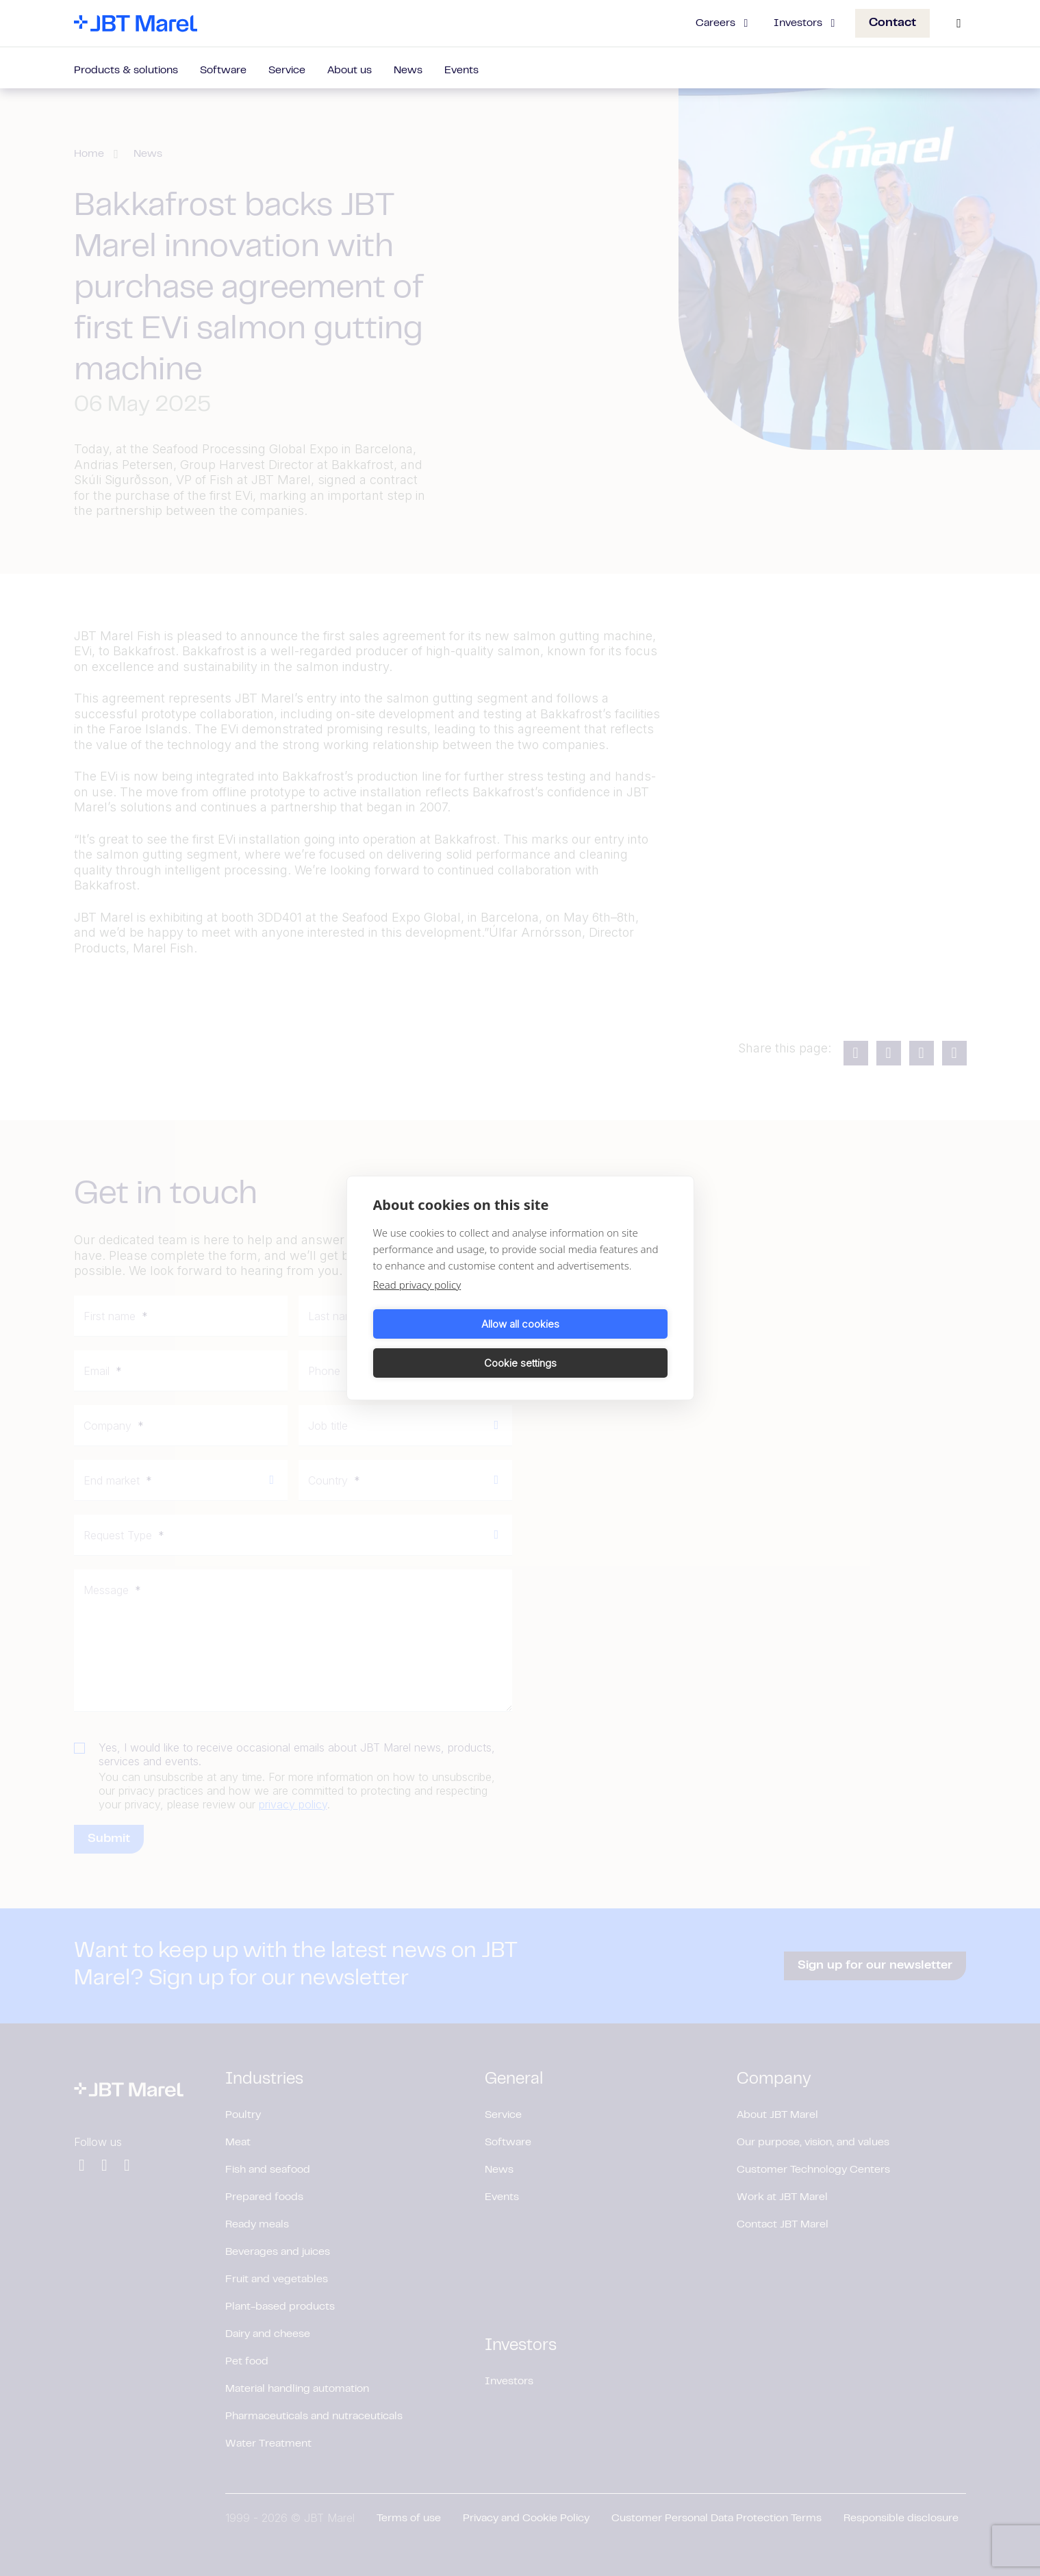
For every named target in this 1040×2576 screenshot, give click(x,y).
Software (223, 70)
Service (286, 70)
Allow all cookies (444, 1343)
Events (461, 70)
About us (349, 70)
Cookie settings (596, 1343)
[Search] (959, 23)
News (408, 70)
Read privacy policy (417, 1304)
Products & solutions (126, 70)
